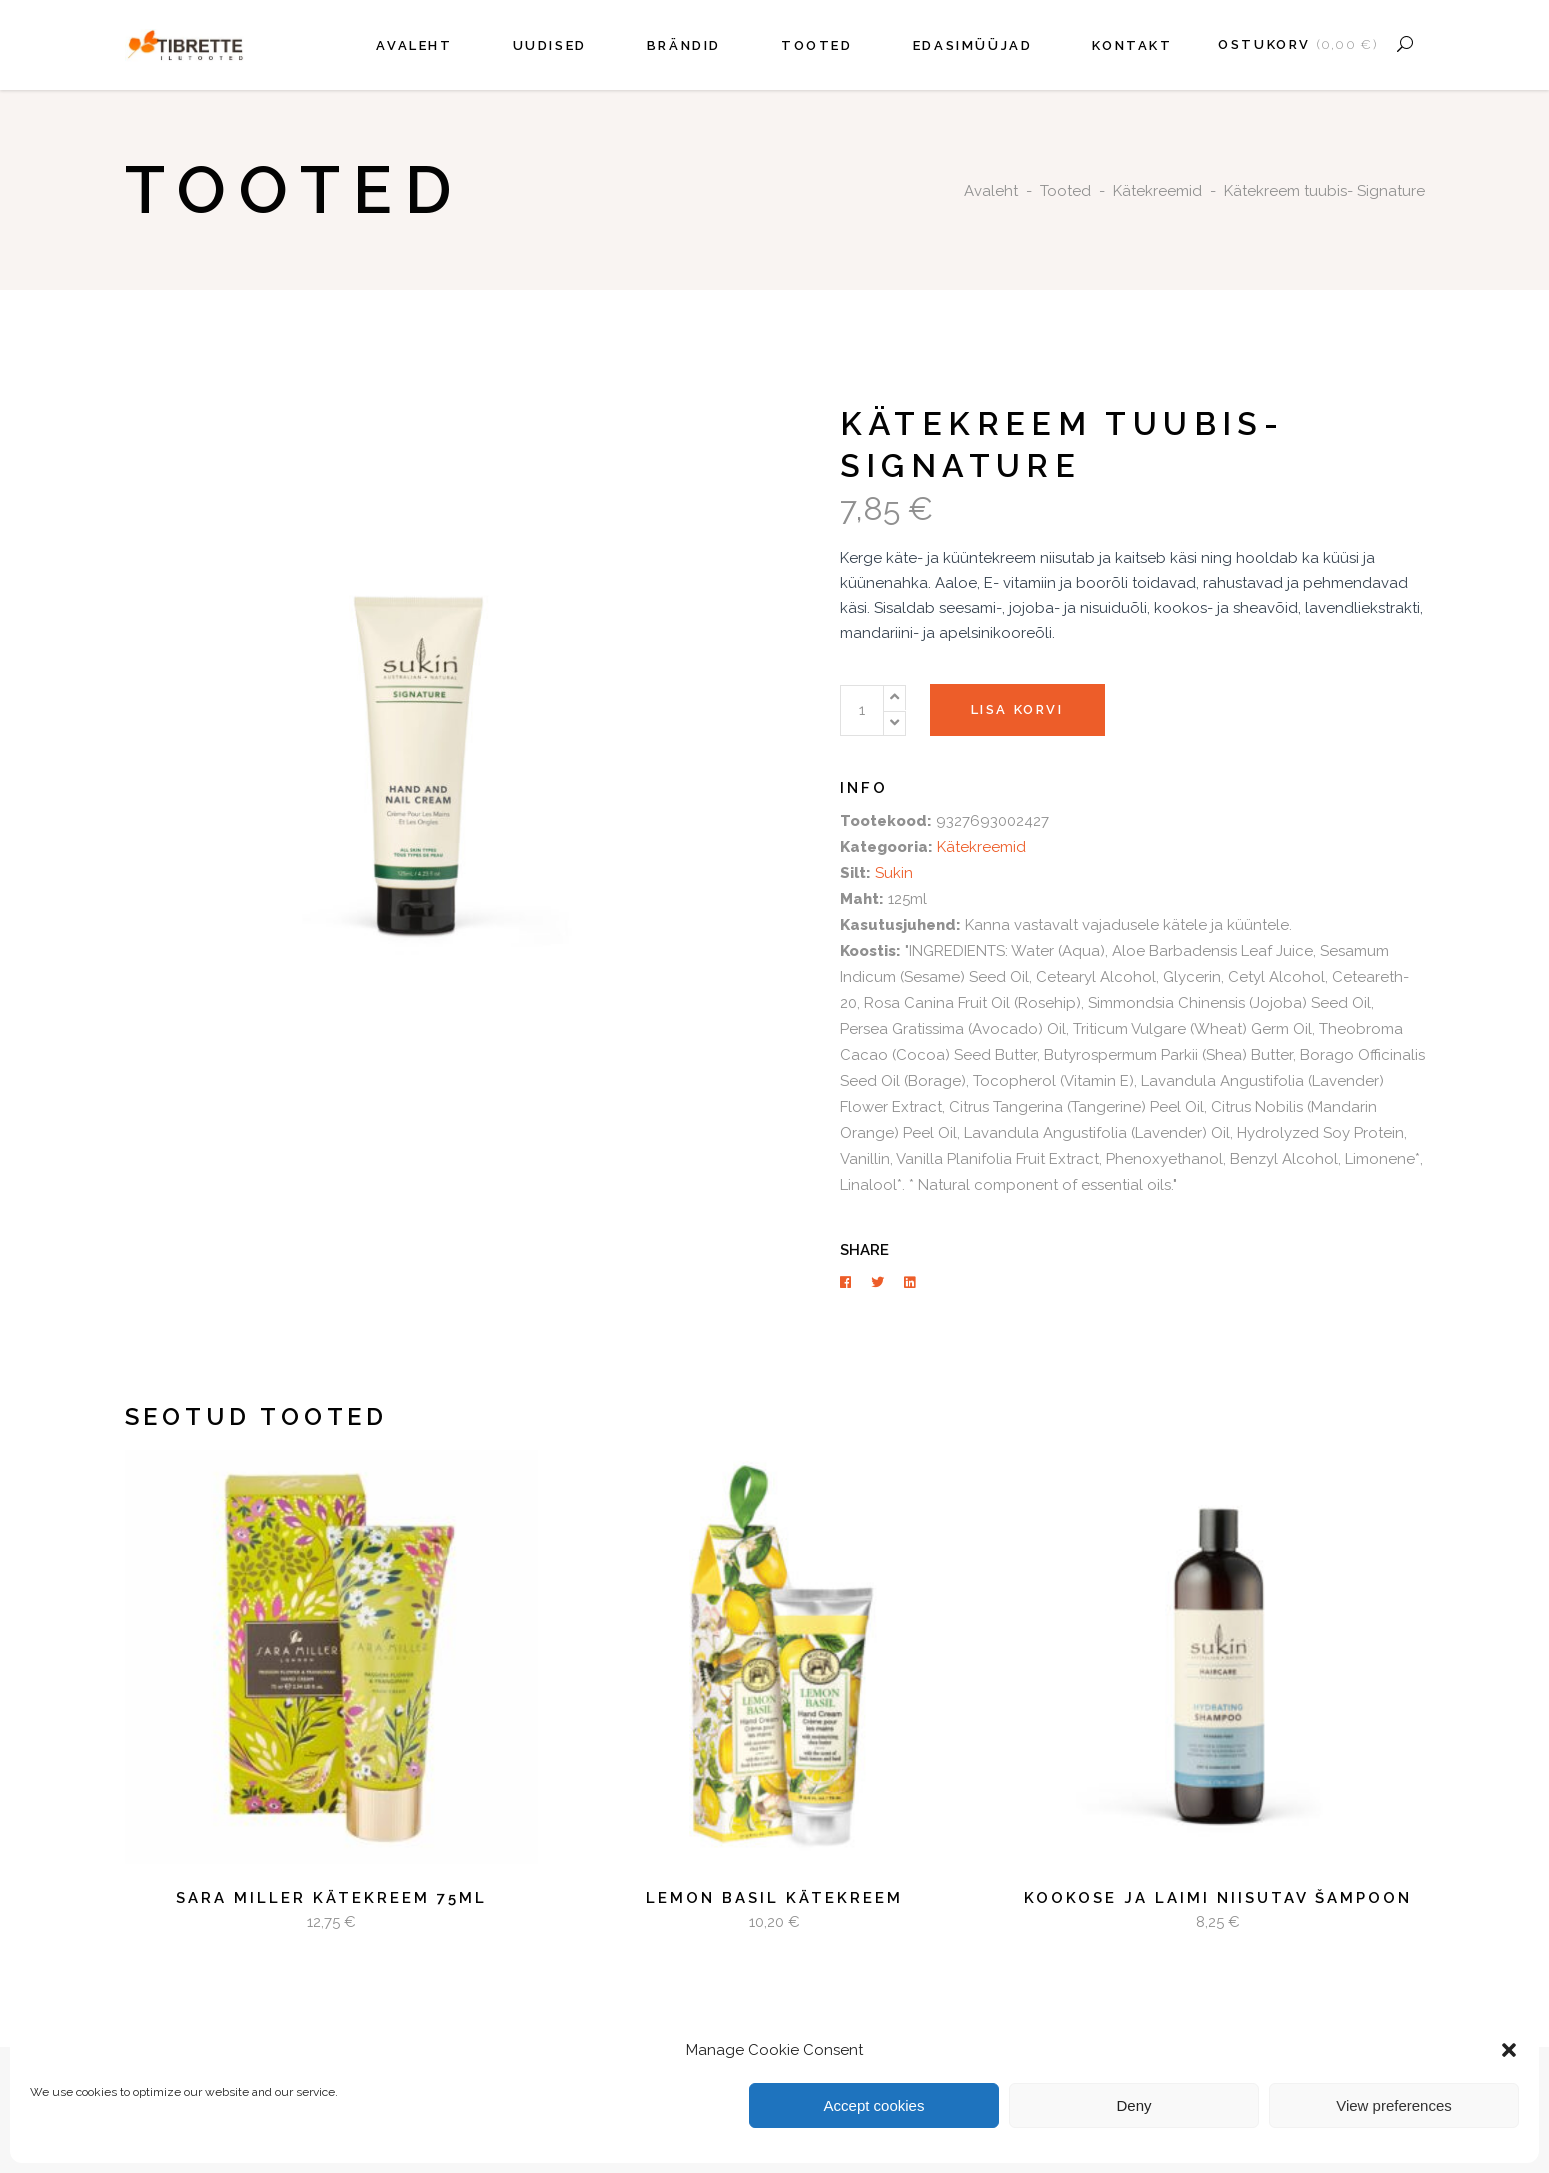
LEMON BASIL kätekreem (774, 1898)
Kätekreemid (1157, 191)
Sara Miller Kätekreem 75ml (331, 1898)
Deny (1133, 2105)
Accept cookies (874, 2105)
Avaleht (991, 191)
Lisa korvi (1017, 709)
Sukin (894, 873)
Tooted (1065, 191)
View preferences (1394, 2105)
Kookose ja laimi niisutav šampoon (1218, 1898)
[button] (1509, 2050)
